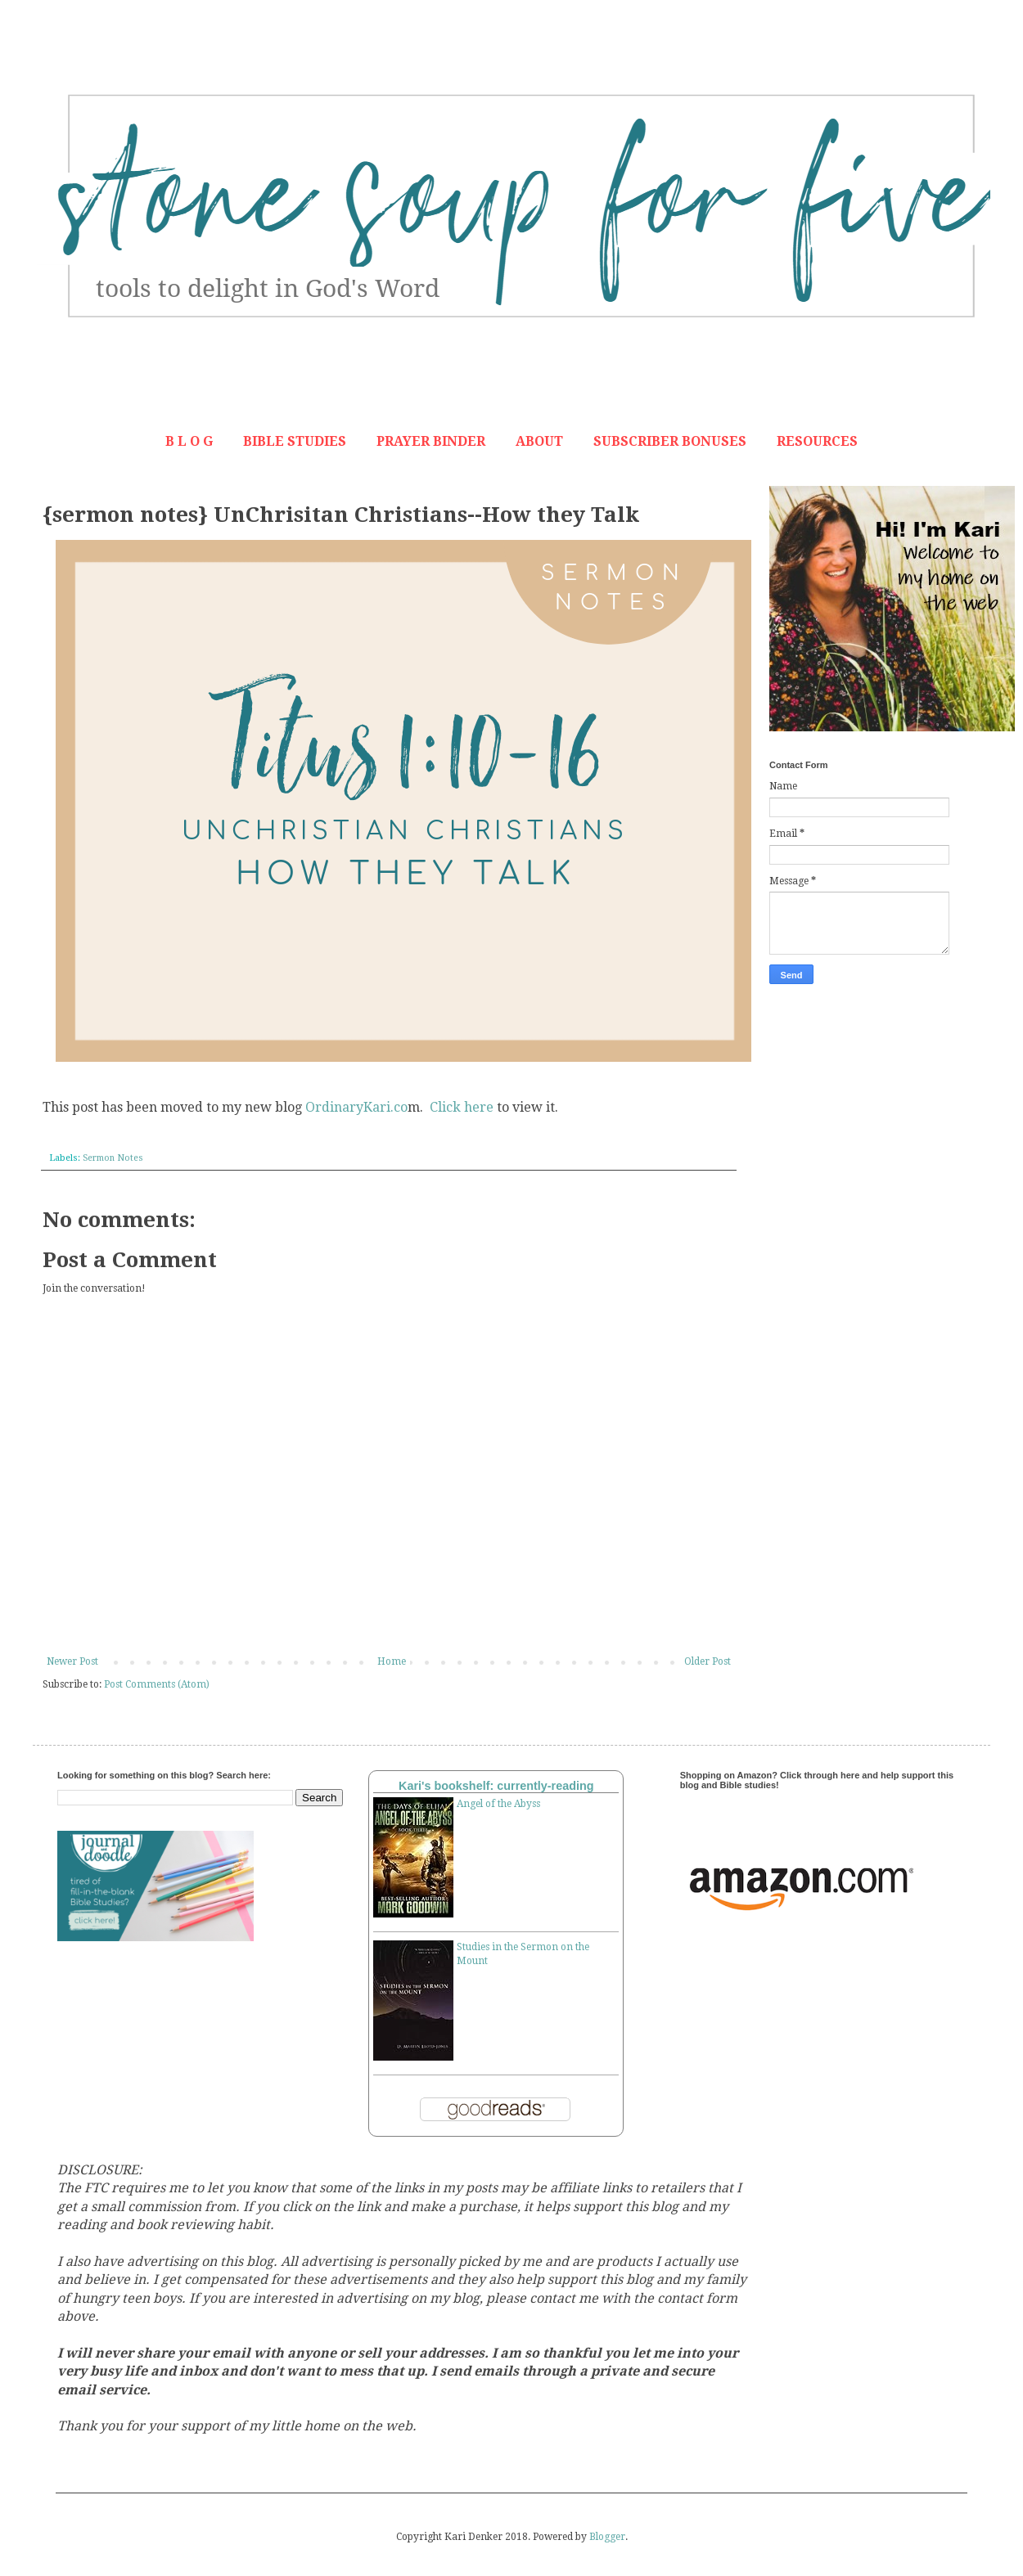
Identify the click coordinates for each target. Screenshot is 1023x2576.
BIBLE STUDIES (294, 441)
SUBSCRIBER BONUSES (669, 441)
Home (391, 1661)
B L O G (189, 441)
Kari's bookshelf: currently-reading (496, 1785)
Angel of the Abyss (498, 1803)
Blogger (607, 2536)
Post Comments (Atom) (157, 1684)
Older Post (707, 1661)
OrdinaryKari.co (356, 1107)
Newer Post (72, 1661)
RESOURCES (817, 441)
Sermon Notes (113, 1158)
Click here (461, 1107)
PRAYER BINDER (430, 441)
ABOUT (539, 441)
